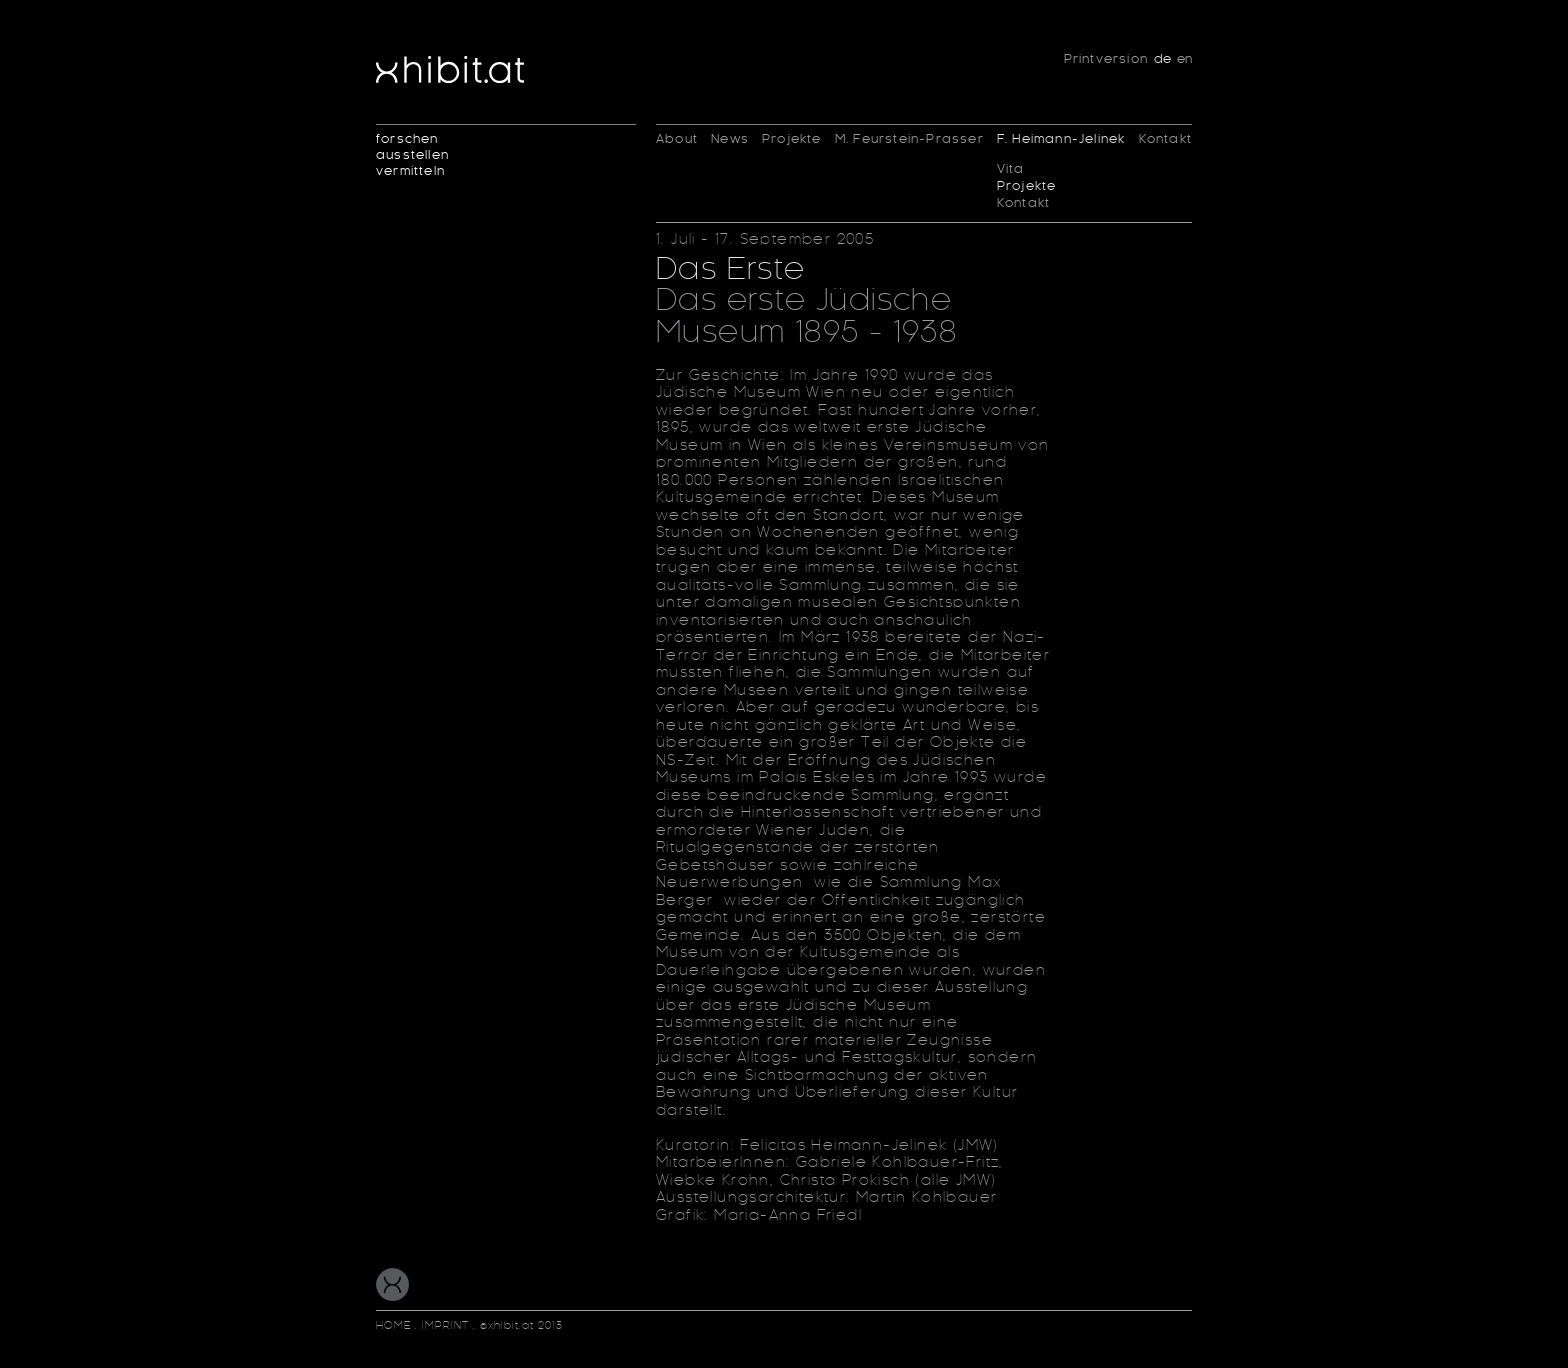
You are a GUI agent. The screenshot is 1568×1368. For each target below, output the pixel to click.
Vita (1011, 169)
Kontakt (1023, 203)
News (730, 139)
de (1162, 59)
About (677, 139)
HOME (395, 1326)
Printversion (1106, 59)
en (1184, 59)
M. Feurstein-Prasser (909, 139)
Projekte (792, 139)
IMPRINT (445, 1326)
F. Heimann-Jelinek (1061, 139)
